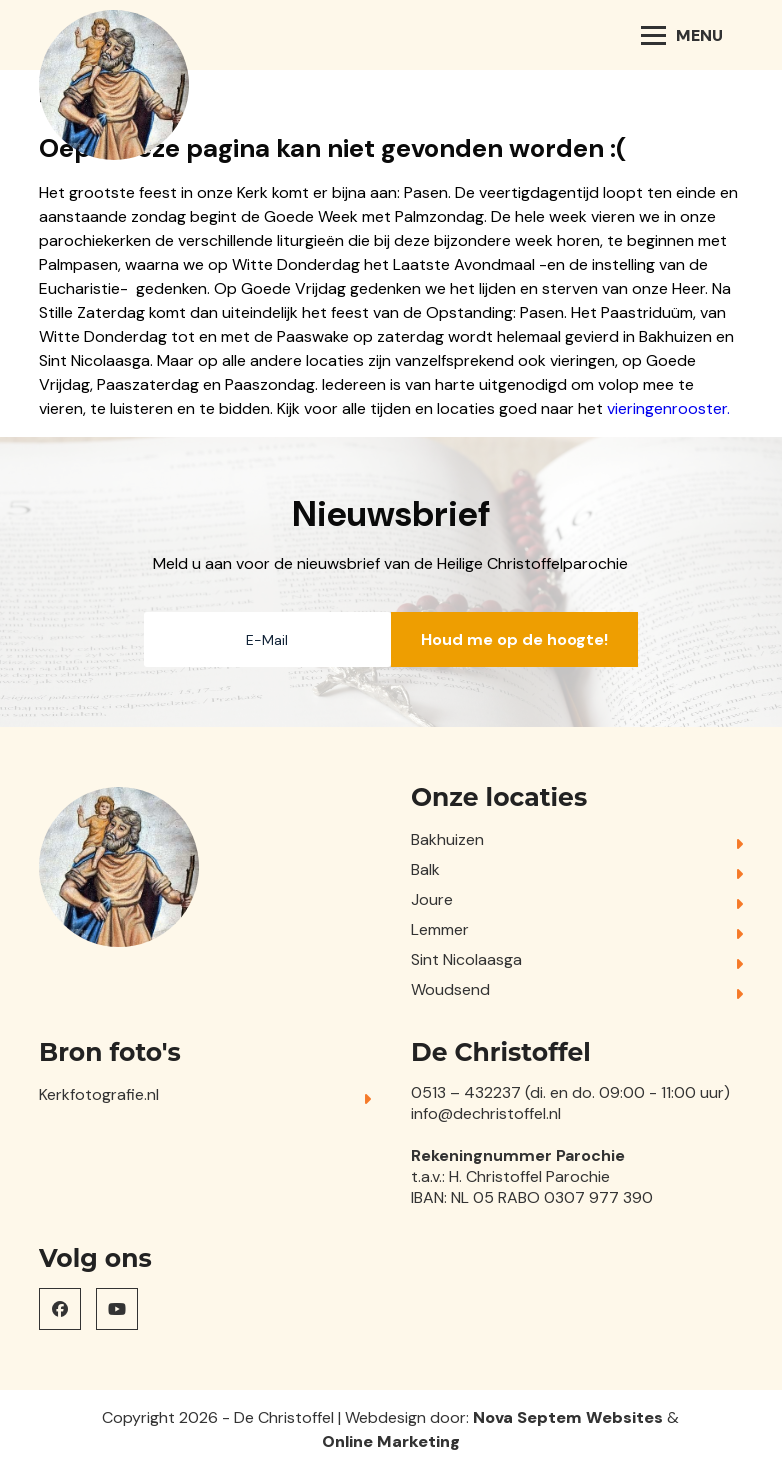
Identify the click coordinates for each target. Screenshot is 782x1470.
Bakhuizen (447, 839)
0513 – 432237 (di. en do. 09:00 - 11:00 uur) (570, 1092)
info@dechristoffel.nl (486, 1113)
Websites (624, 1417)
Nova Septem (527, 1417)
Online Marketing (391, 1441)
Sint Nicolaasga (466, 959)
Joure (432, 899)
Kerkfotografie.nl (99, 1094)
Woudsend (450, 989)
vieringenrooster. (668, 408)
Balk (425, 869)
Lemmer (440, 929)
